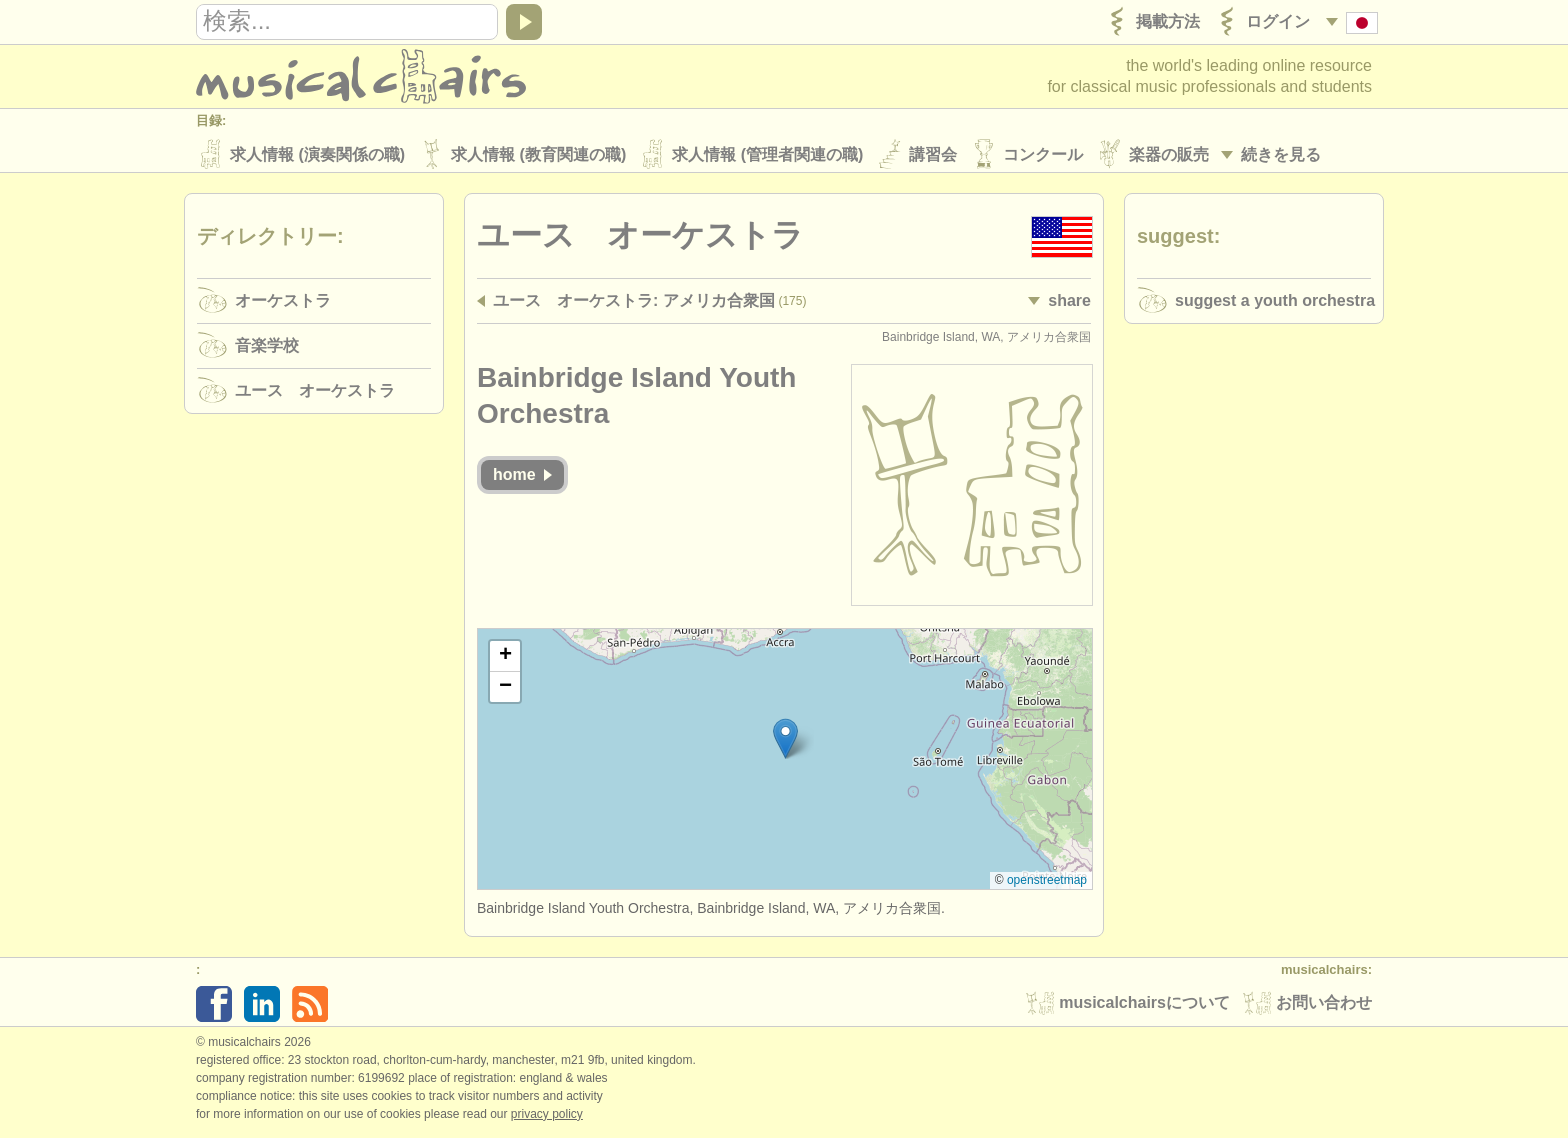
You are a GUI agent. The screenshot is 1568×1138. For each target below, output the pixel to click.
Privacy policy (547, 1117)
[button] (785, 741)
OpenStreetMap (1047, 883)
